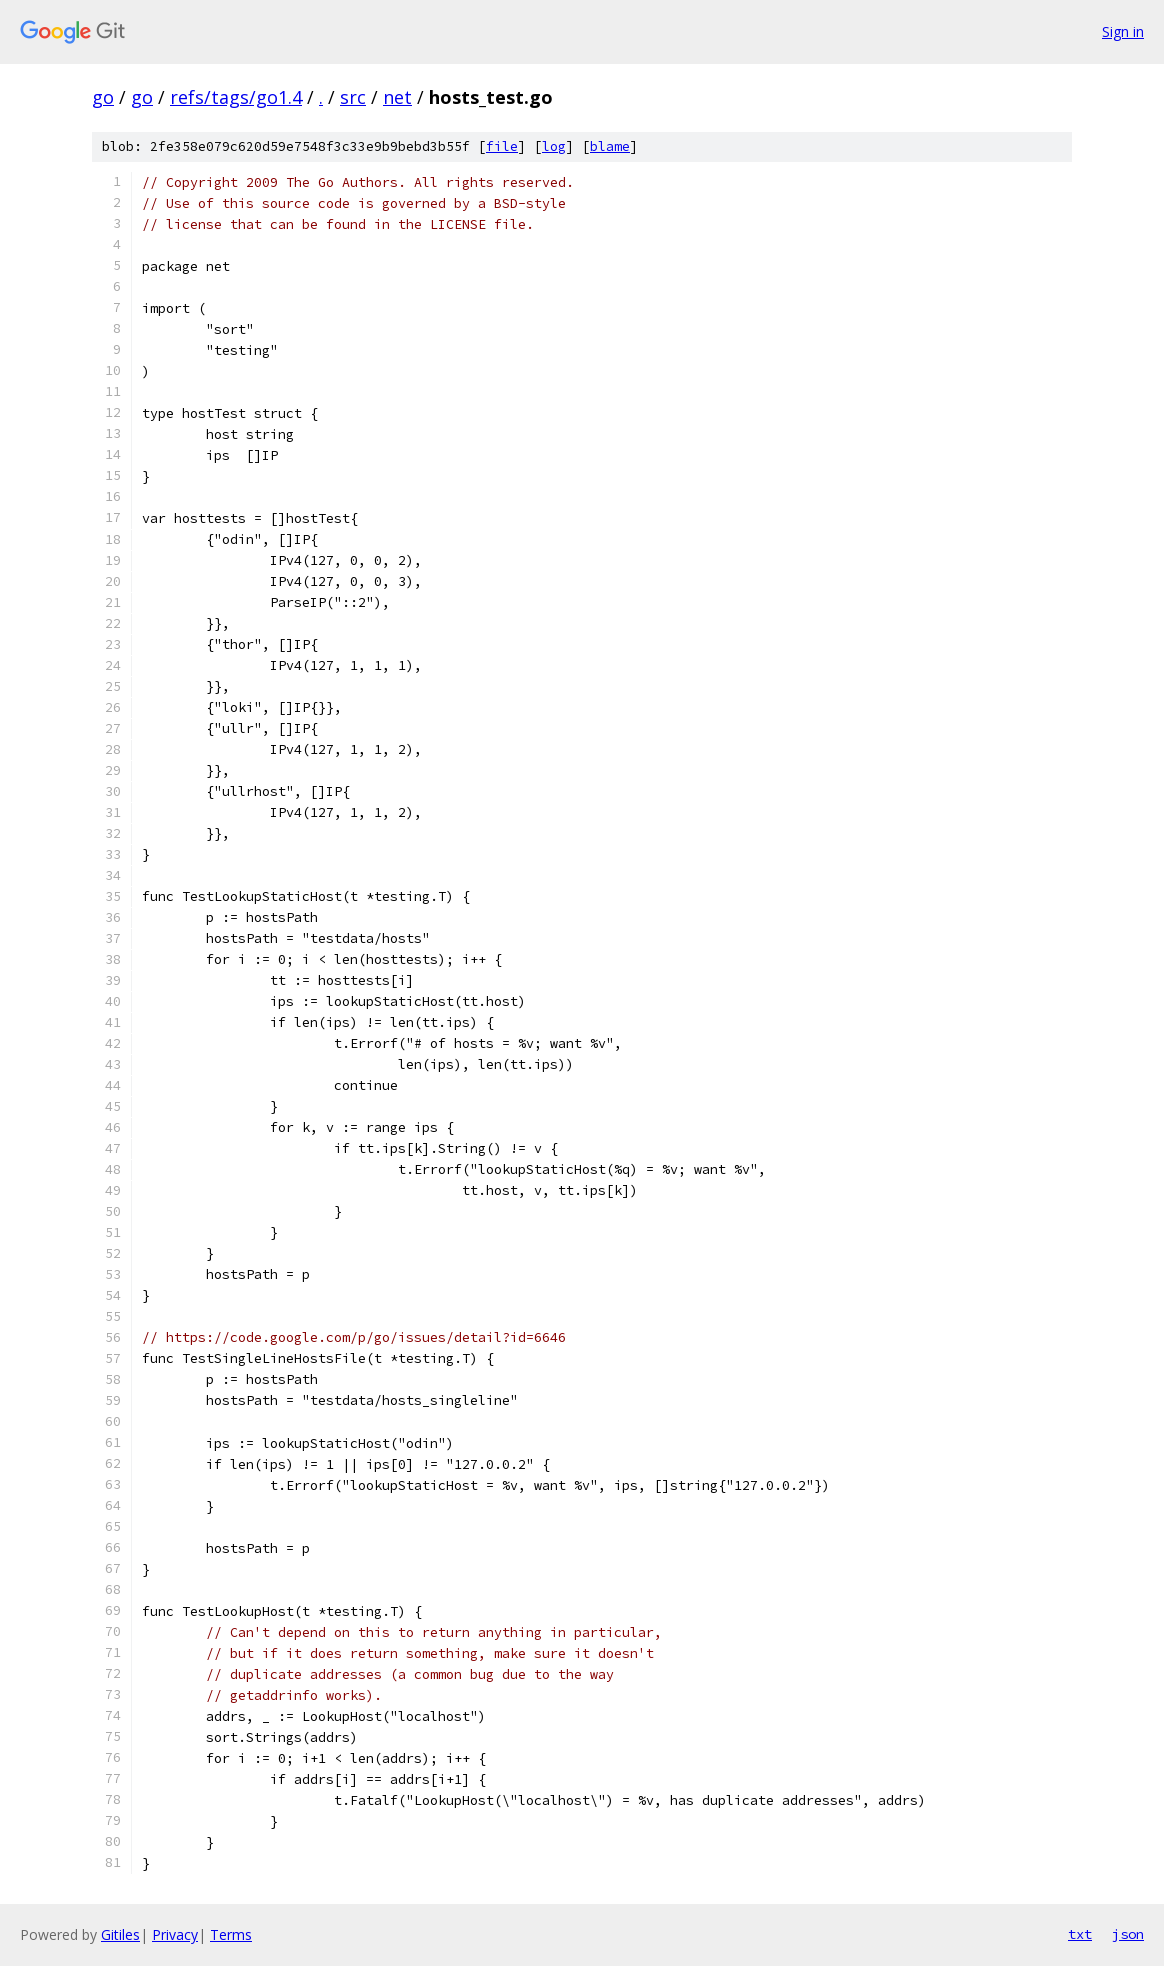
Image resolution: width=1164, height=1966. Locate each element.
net (397, 97)
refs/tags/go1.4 (236, 97)
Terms (231, 1934)
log (554, 146)
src (353, 97)
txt (1080, 1934)
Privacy (175, 1934)
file (502, 146)
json (1128, 1934)
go (103, 97)
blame (610, 146)
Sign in (1123, 31)
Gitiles (120, 1934)
